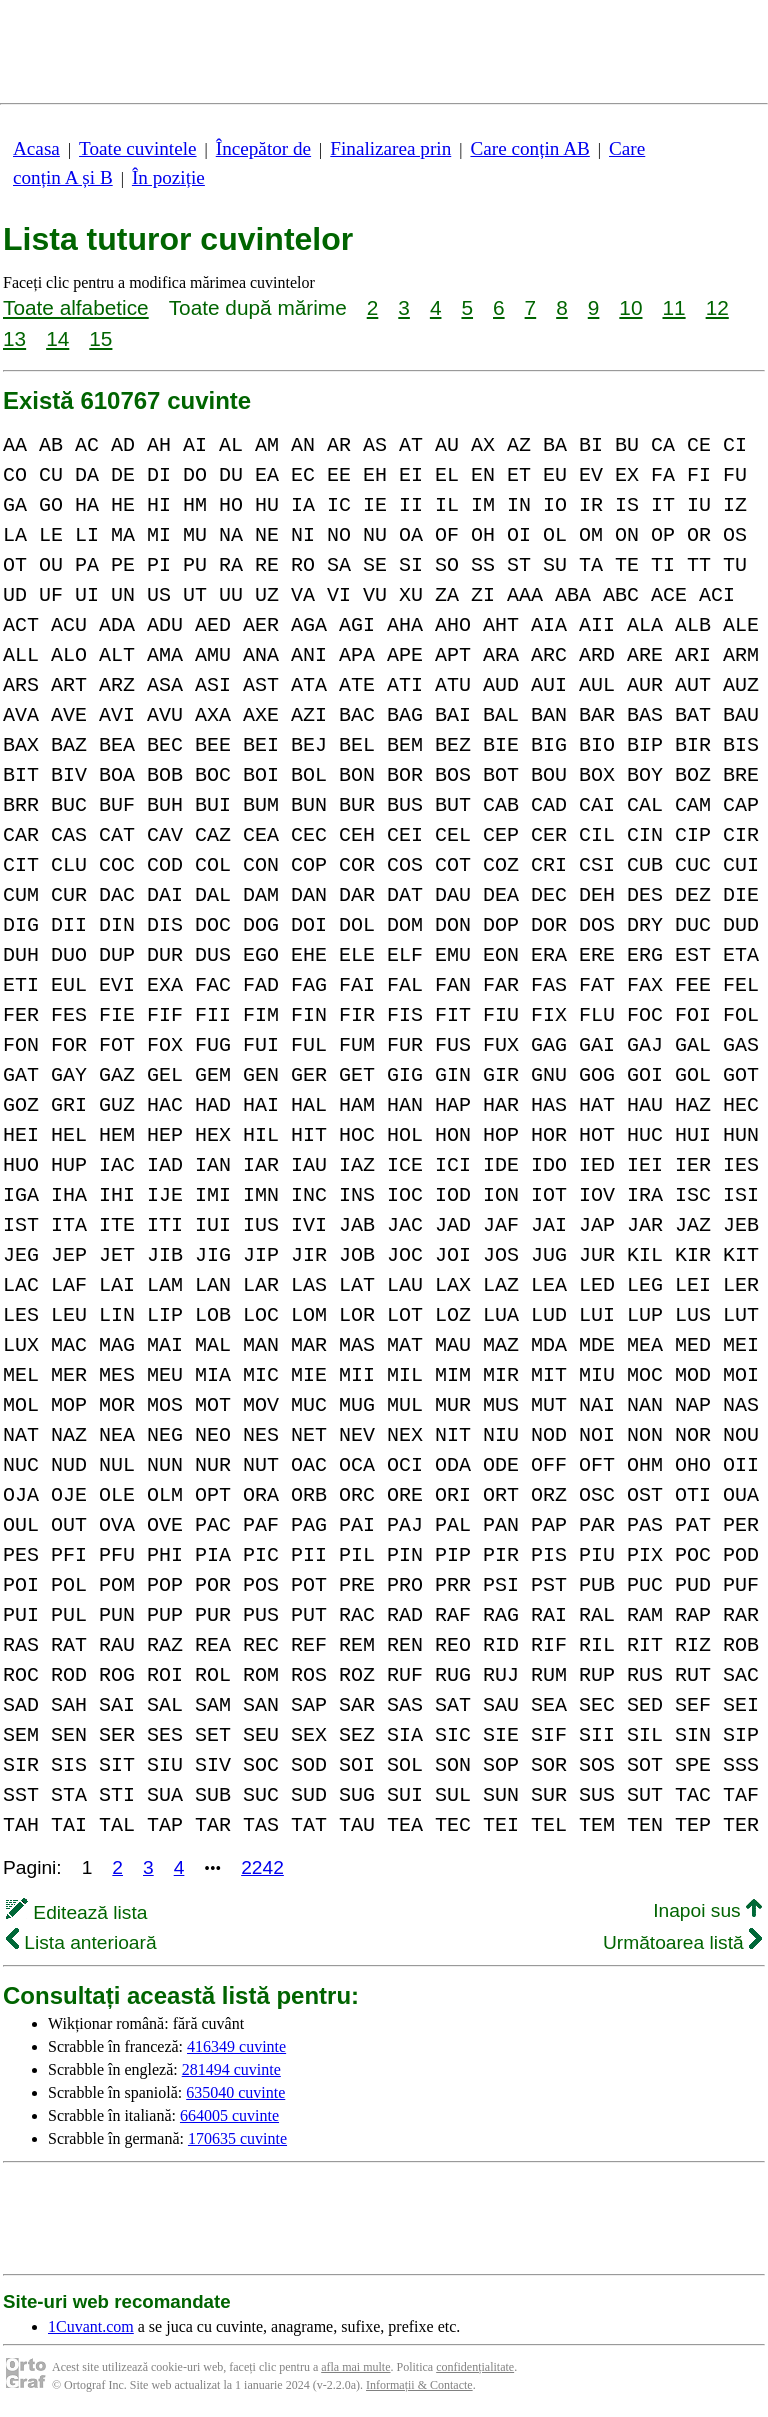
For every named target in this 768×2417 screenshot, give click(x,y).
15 (100, 338)
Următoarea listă (682, 1942)
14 (57, 338)
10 (630, 307)
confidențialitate (475, 2367)
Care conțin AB (529, 148)
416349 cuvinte (236, 2046)
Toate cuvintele (137, 148)
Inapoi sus (707, 1910)
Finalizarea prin (390, 148)
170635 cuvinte (237, 2138)
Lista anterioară (81, 1942)
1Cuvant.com (91, 2326)
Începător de (263, 148)
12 (717, 307)
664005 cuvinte (229, 2115)
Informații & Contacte (419, 2385)
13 (14, 338)
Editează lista (76, 1912)
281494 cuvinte (231, 2069)
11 (673, 307)
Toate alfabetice (76, 307)
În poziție (168, 177)
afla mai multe (355, 2367)
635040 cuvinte (235, 2092)
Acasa (36, 148)
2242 (262, 1867)
